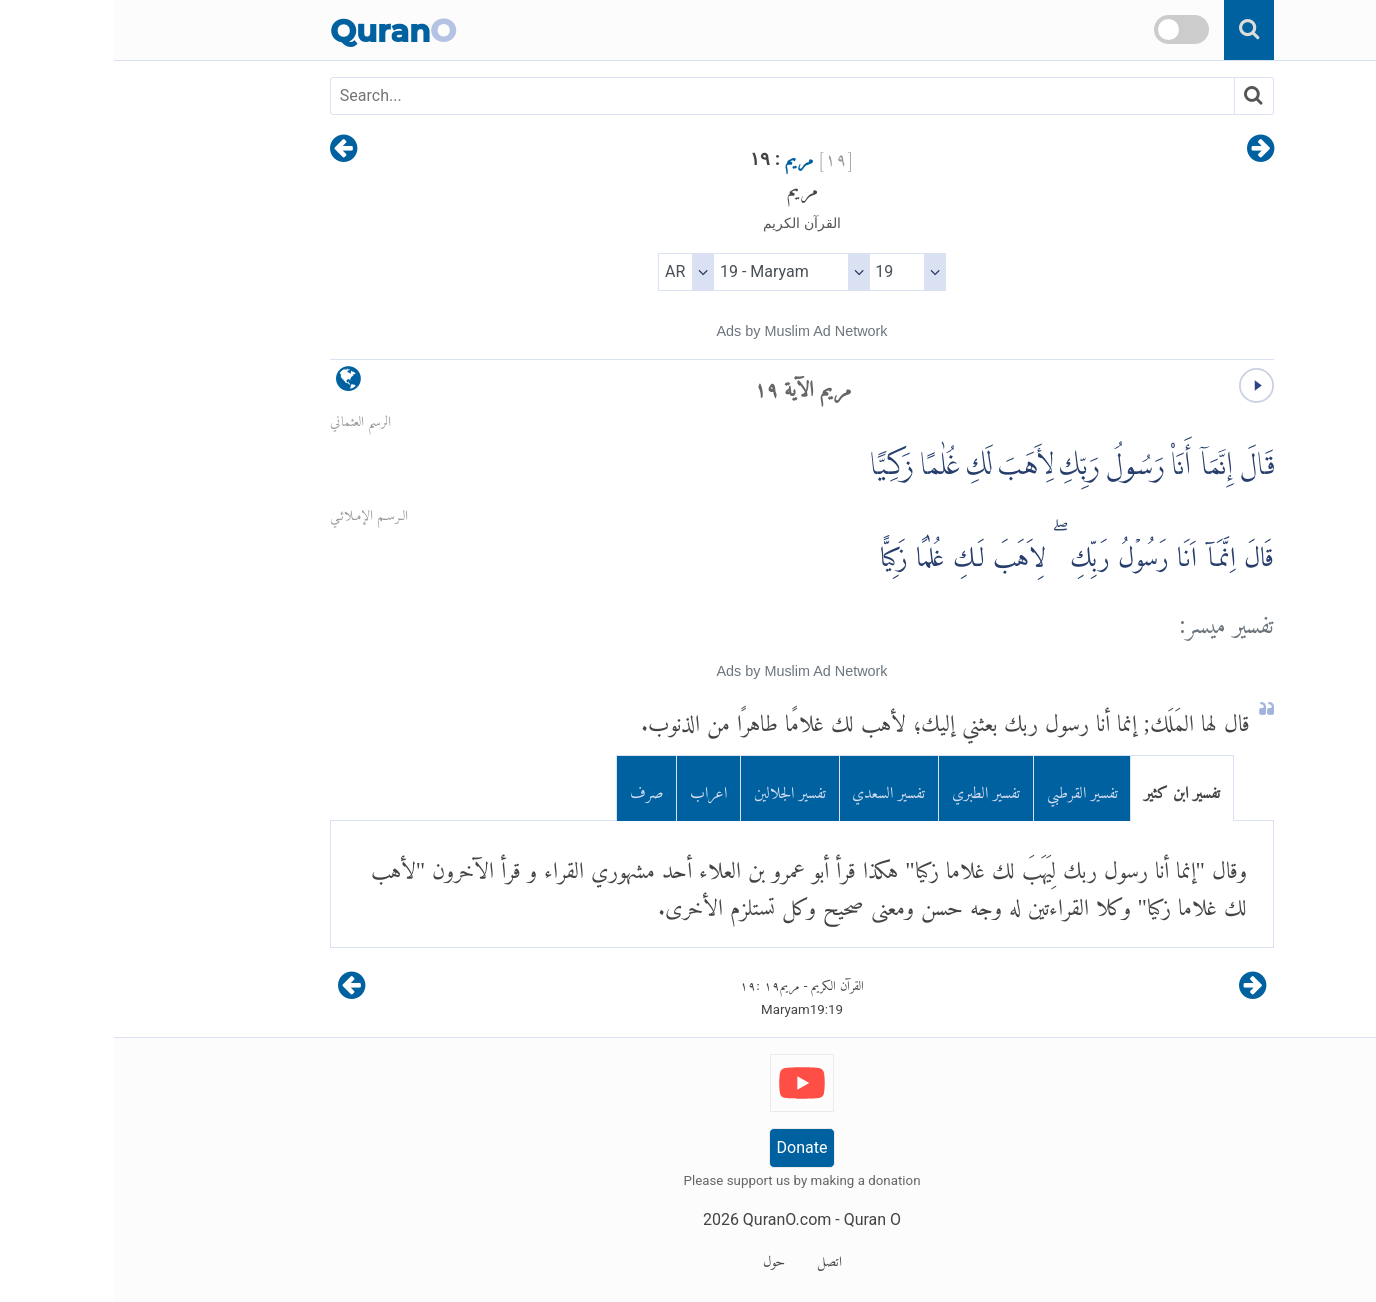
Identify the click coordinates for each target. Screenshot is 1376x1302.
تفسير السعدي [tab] (774, 788)
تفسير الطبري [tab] (872, 788)
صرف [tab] (533, 788)
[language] (234, 383)
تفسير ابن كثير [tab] (1068, 788)
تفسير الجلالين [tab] (676, 788)
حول (660, 1258)
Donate (688, 1147)
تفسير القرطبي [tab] (968, 788)
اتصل (715, 1258)
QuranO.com (673, 1219)
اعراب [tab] (594, 788)
